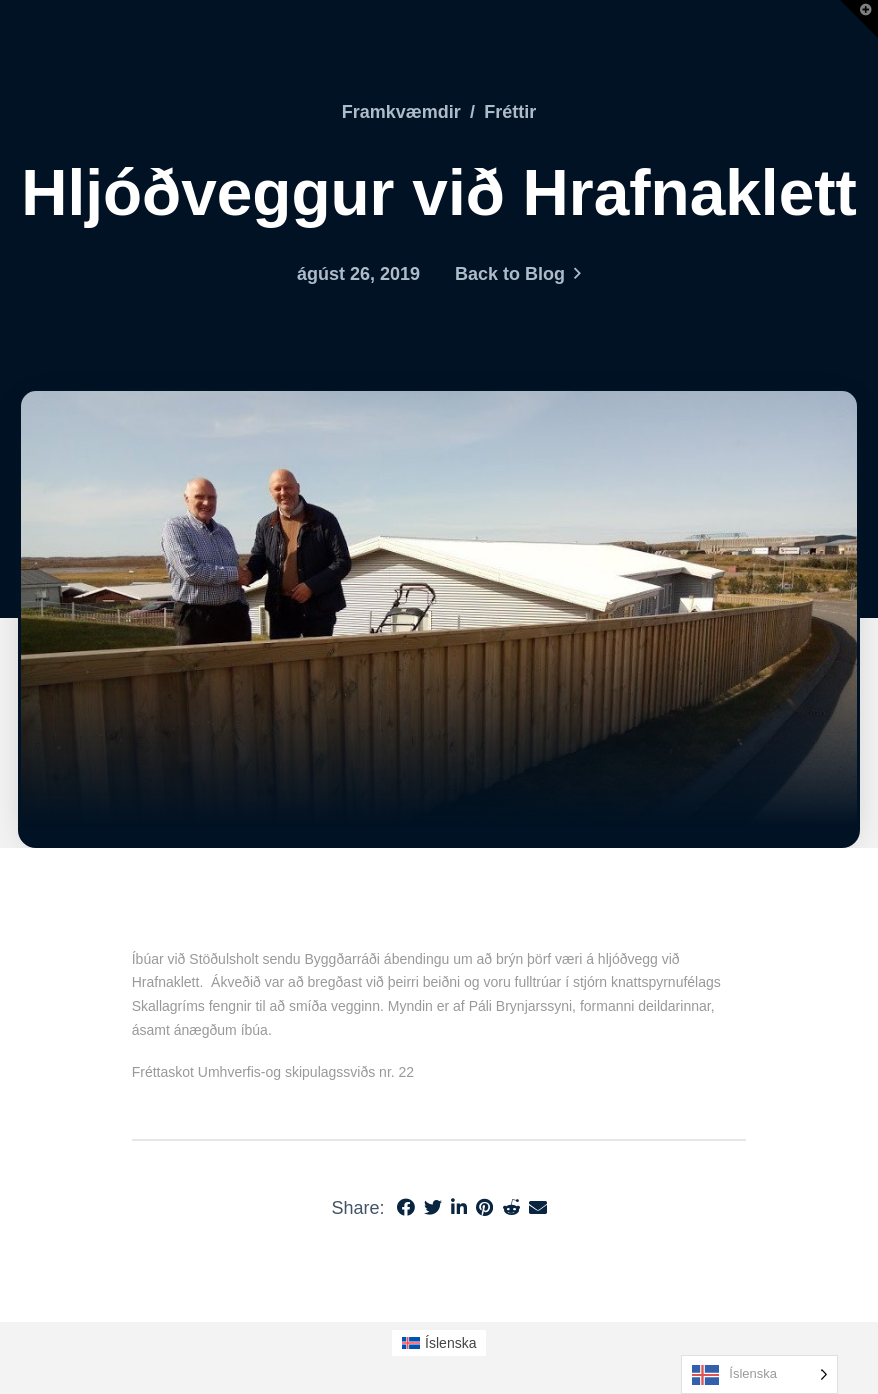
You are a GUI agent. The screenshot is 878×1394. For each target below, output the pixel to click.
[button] (859, 19)
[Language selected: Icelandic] (759, 1374)
